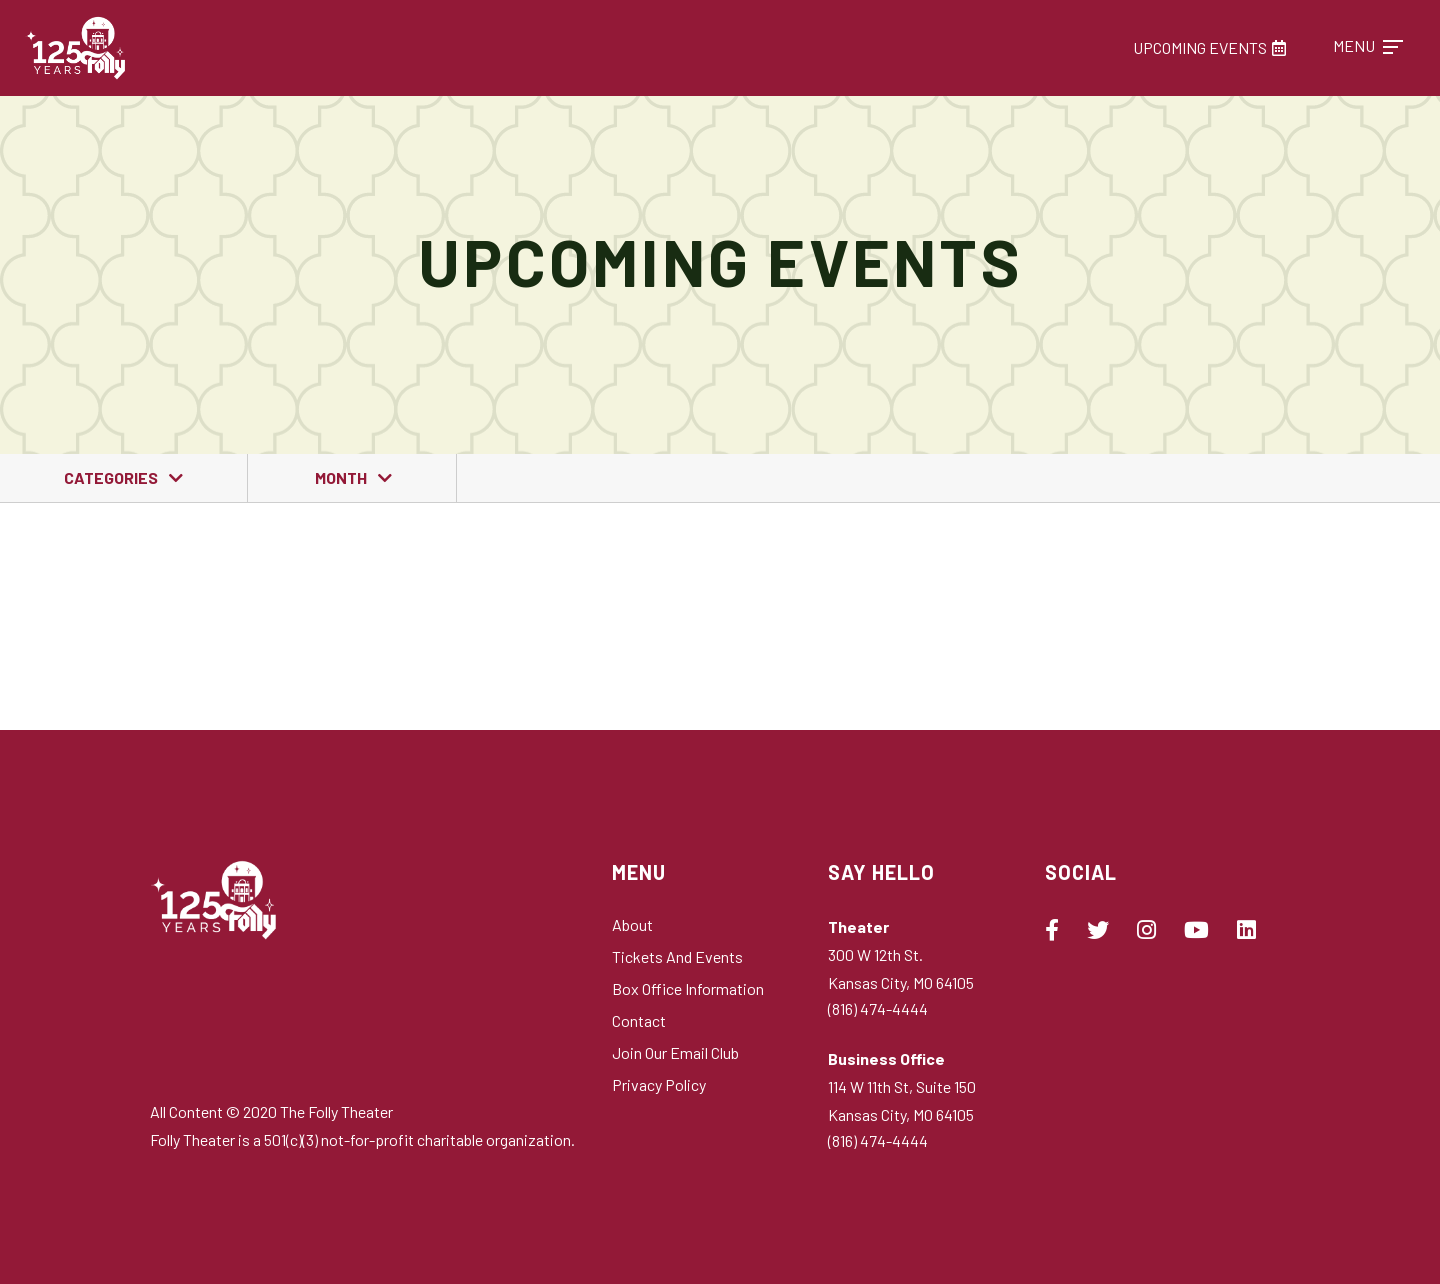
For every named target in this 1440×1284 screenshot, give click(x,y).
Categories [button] (112, 477)
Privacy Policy (659, 1084)
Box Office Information (688, 988)
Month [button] (342, 477)
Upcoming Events (1209, 47)
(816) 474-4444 (878, 1008)
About (632, 924)
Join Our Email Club (675, 1052)
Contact (639, 1020)
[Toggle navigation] (1368, 47)
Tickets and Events (677, 956)
